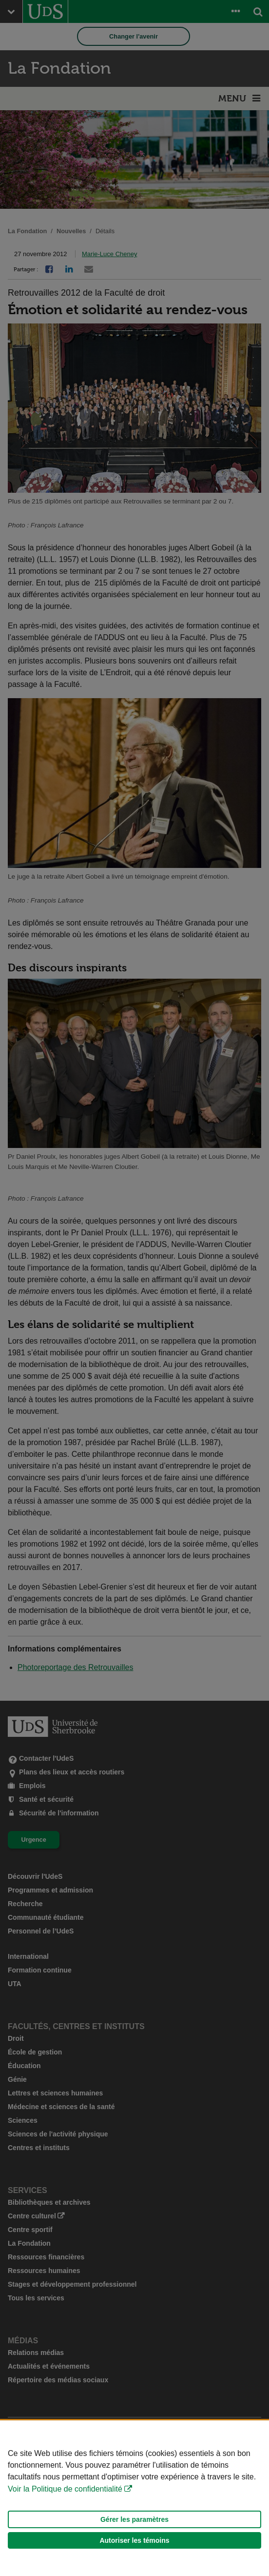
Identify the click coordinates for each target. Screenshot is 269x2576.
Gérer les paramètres (134, 2519)
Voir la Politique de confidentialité (65, 2489)
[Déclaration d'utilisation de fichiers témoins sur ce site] (134, 2498)
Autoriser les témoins (134, 2540)
